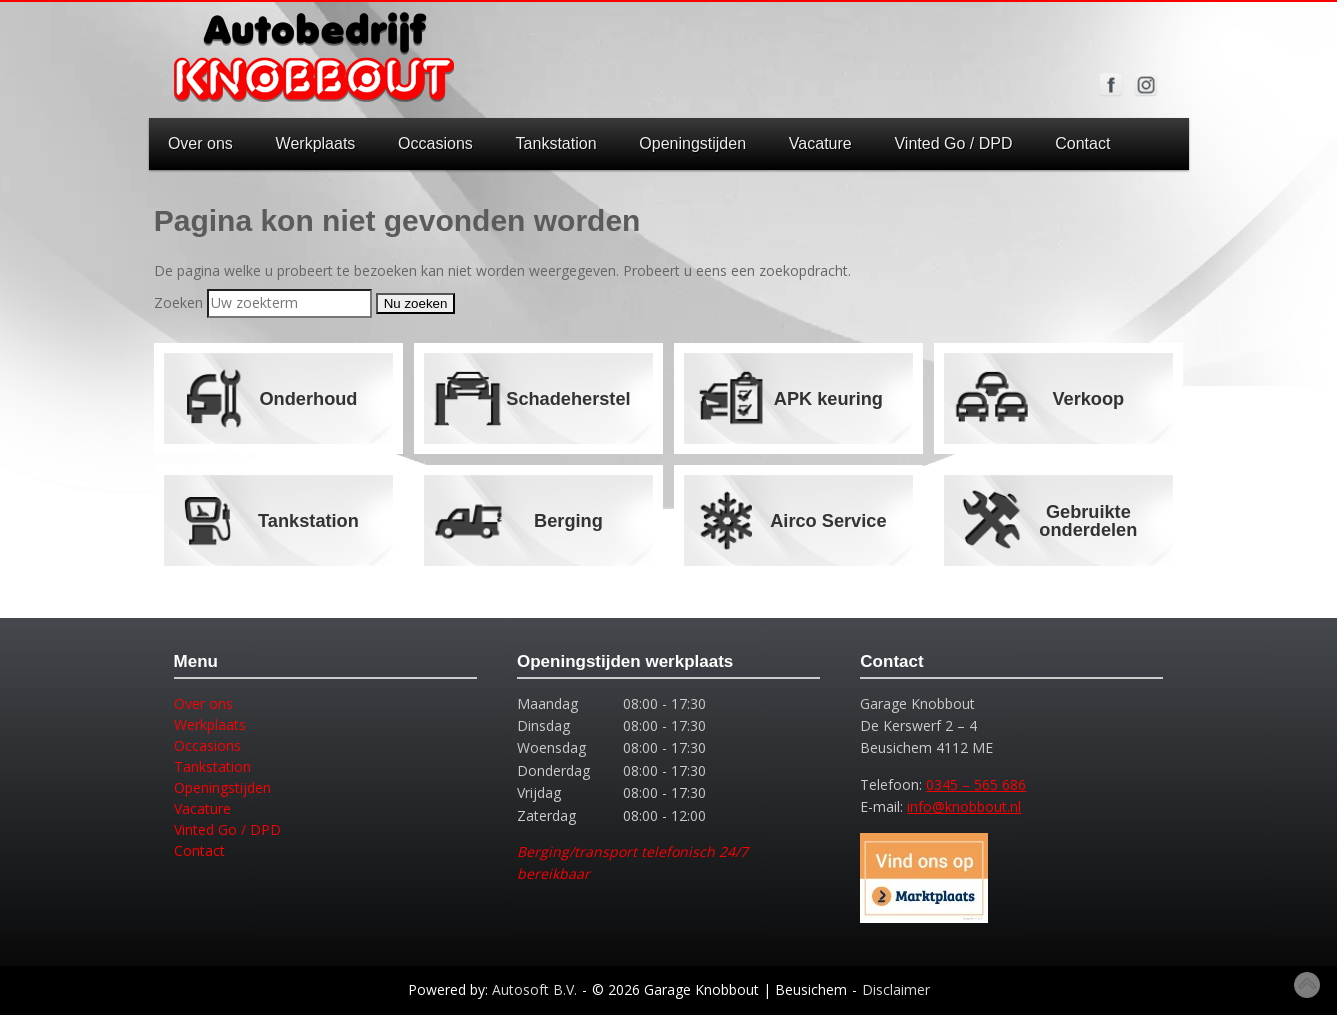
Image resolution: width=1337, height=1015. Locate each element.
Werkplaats (316, 143)
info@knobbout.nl (964, 806)
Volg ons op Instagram (1146, 85)
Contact (1082, 143)
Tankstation (556, 143)
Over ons (200, 143)
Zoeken (178, 302)
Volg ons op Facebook (1111, 85)
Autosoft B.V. (534, 989)
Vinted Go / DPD (953, 143)
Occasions (435, 143)
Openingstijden (692, 143)
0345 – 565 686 (976, 784)
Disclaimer (896, 989)
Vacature (820, 143)
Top (1307, 985)
